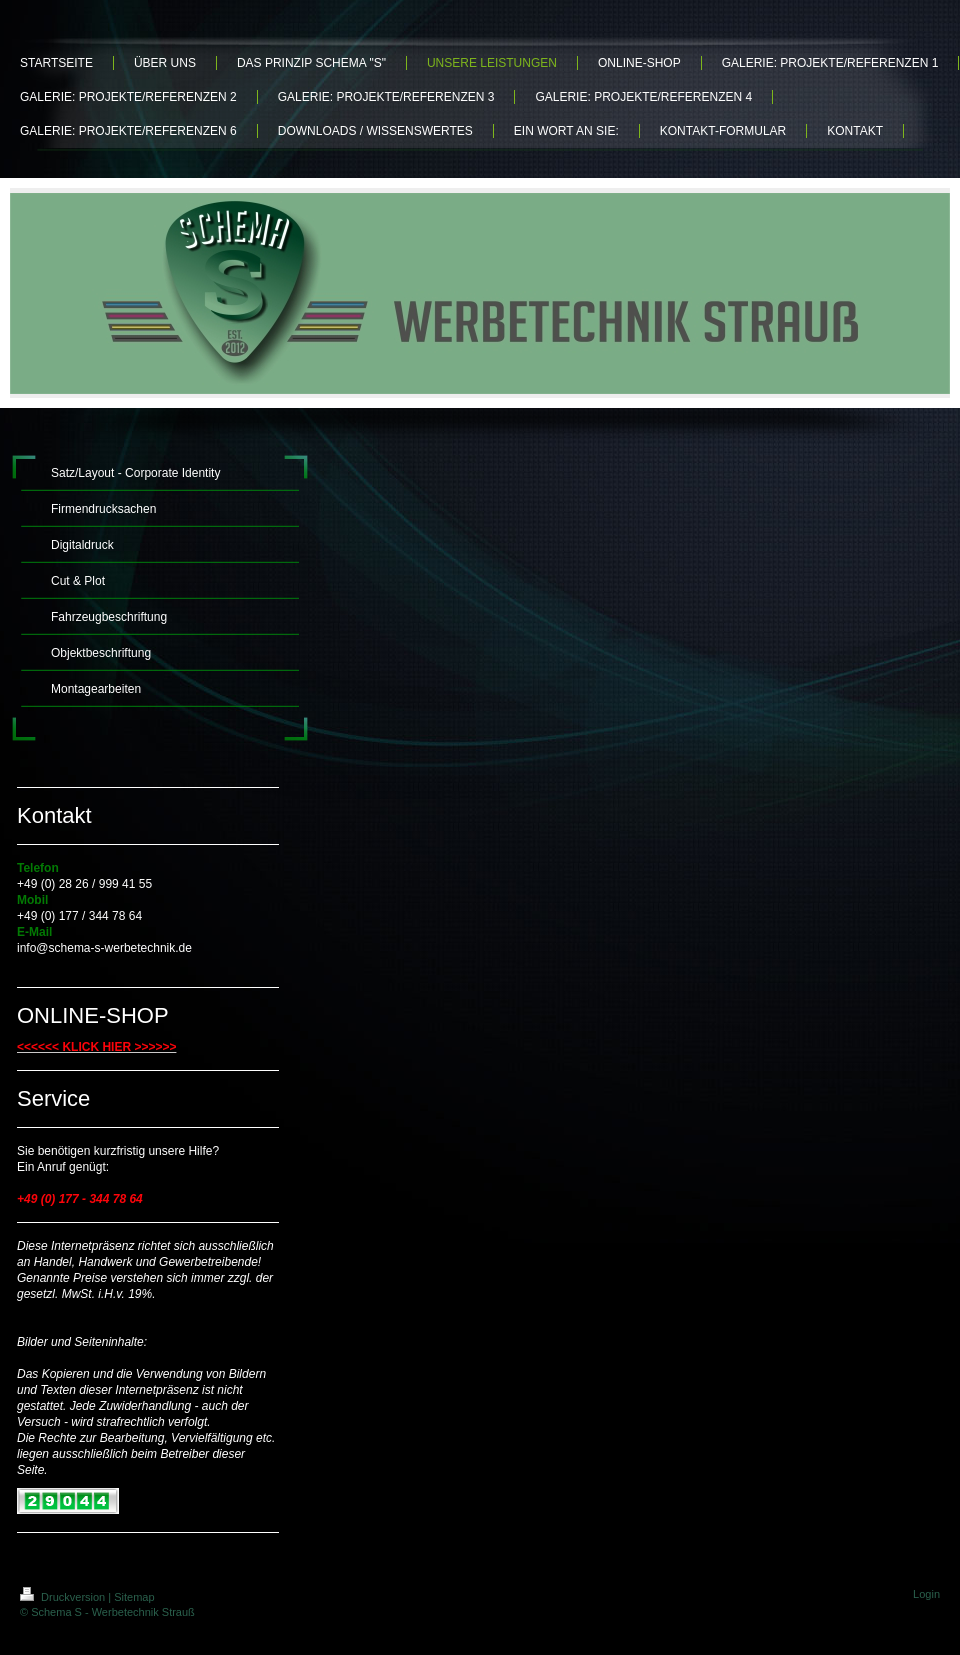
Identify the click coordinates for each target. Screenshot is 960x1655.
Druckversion (64, 1597)
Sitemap (134, 1597)
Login (926, 1594)
